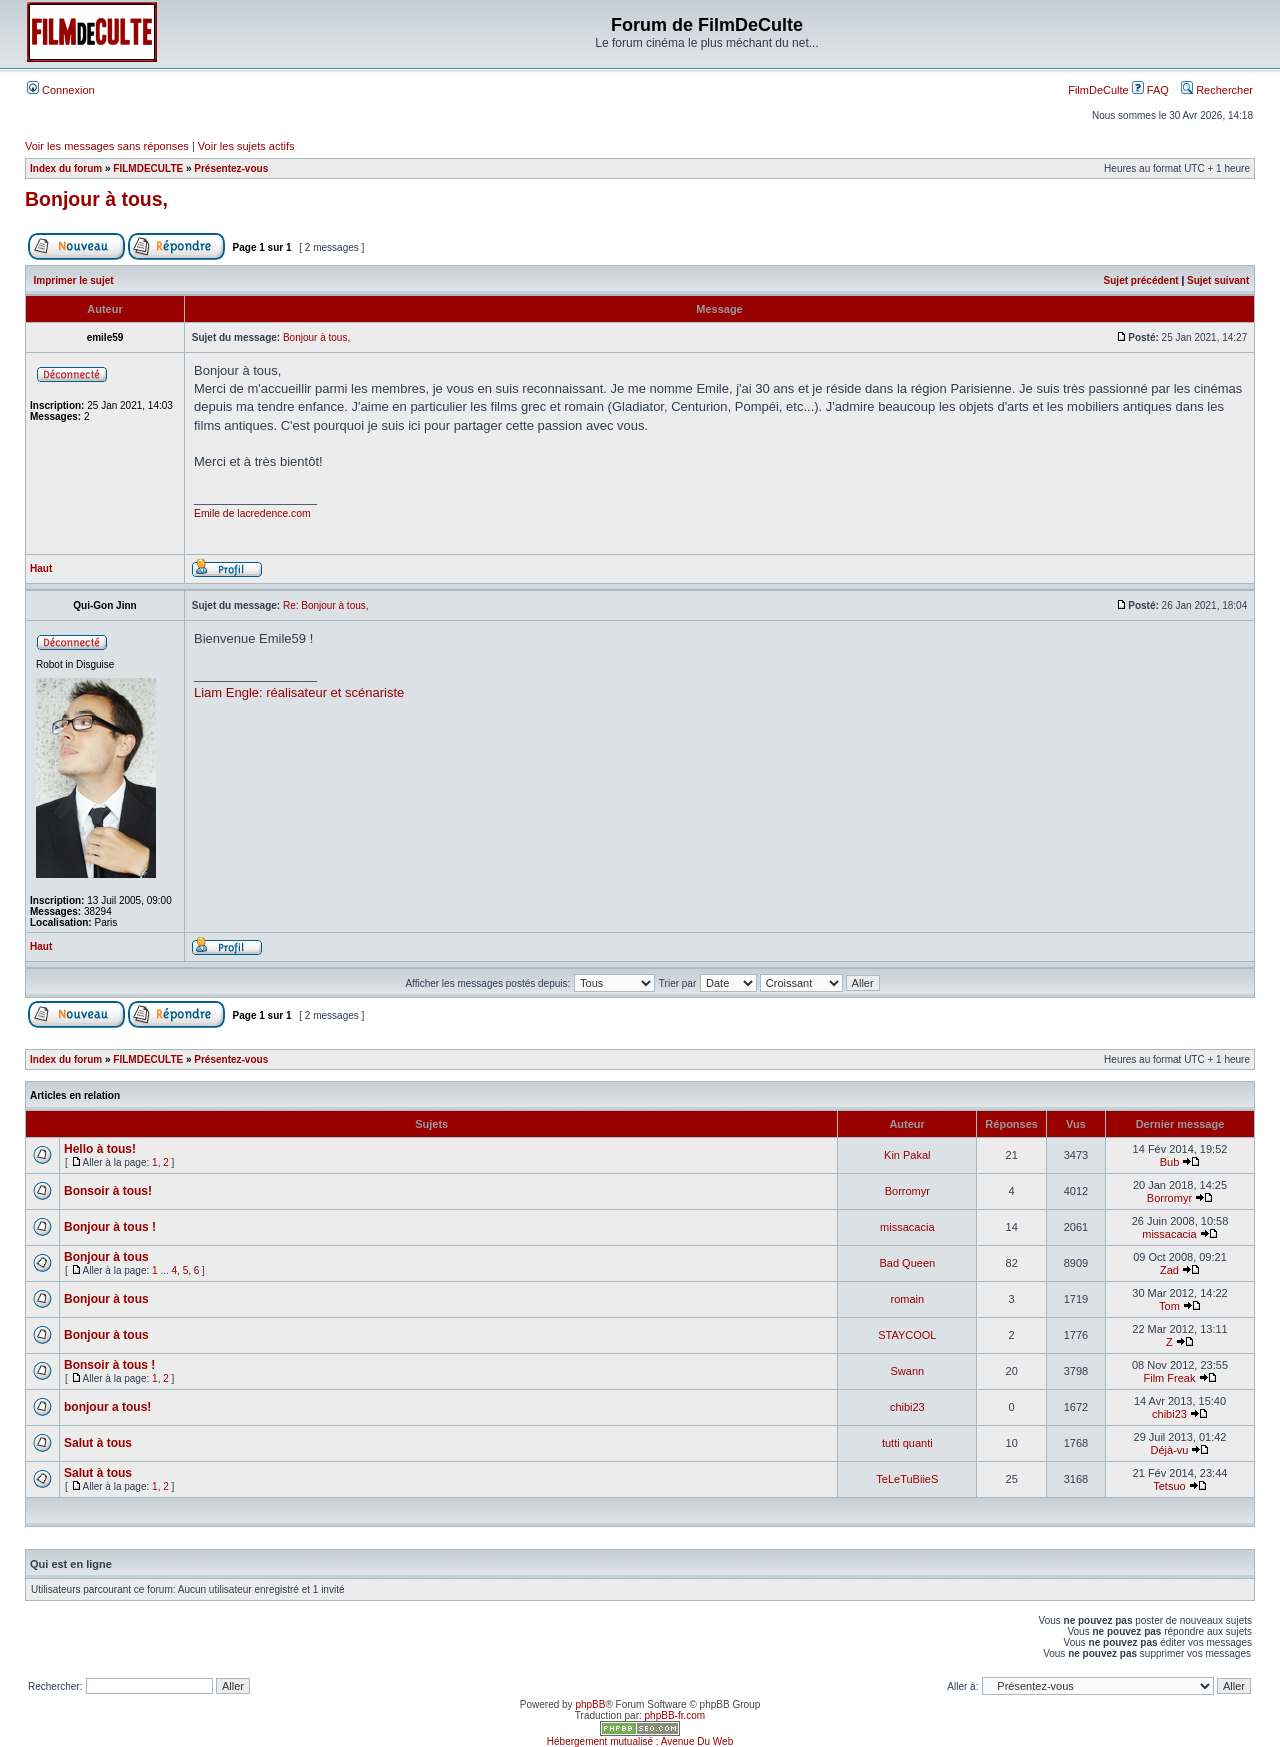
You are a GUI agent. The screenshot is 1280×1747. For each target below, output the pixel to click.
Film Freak (1169, 1378)
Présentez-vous (231, 168)
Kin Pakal (907, 1155)
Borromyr (907, 1191)
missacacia (907, 1227)
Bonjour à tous (106, 1257)
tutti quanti (907, 1443)
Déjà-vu (1170, 1450)
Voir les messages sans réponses (107, 146)
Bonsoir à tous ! (109, 1365)
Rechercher (1217, 90)
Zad (1169, 1270)
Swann (907, 1371)
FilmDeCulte (1098, 90)
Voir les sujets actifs (246, 146)
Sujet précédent (1141, 280)
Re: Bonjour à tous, (326, 605)
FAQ (1150, 90)
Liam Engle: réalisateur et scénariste (299, 692)
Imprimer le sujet (74, 280)
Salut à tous (98, 1443)
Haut (41, 568)
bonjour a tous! (107, 1407)
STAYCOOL (907, 1335)
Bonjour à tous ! (110, 1227)
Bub (1170, 1162)
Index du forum (66, 168)
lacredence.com (273, 513)
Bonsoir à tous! (108, 1191)
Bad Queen (907, 1263)
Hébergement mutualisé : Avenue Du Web (640, 1741)
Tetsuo (1169, 1486)
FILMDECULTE (148, 168)
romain (908, 1299)
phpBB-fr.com (675, 1715)
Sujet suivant (1218, 280)
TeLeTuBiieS (907, 1479)
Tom (1169, 1306)
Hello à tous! (100, 1149)
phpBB (590, 1704)
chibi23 (907, 1407)
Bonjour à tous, (96, 199)
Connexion (61, 90)
